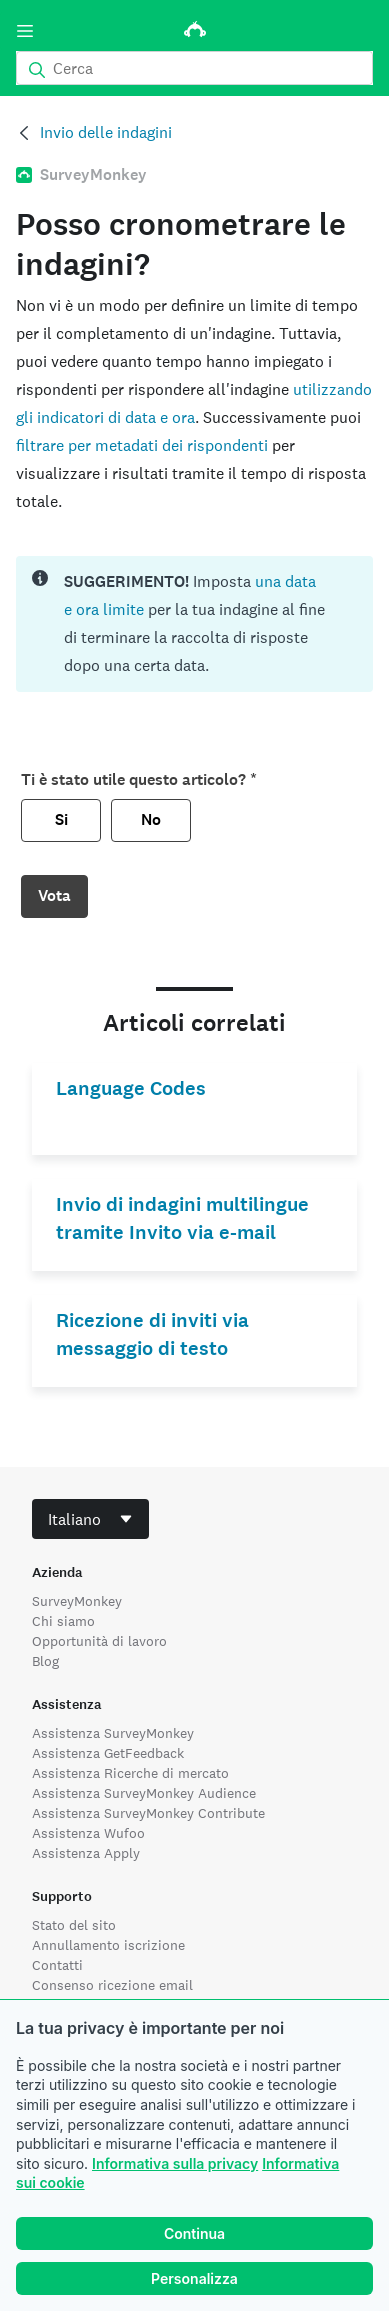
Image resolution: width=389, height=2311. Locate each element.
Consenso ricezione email (112, 1985)
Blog (45, 1661)
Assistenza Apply (86, 1853)
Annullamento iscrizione (108, 1945)
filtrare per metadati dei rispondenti (142, 445)
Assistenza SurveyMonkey (113, 1733)
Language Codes (131, 1088)
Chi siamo (63, 1621)
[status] (194, 624)
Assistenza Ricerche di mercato (130, 1773)
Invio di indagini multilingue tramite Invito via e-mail (182, 1218)
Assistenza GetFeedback (108, 1753)
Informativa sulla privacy (175, 2163)
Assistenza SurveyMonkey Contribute (148, 1813)
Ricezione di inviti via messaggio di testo (152, 1334)
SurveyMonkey (77, 1601)
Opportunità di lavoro (99, 1641)
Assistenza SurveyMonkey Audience (144, 1793)
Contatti (57, 1965)
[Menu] (25, 31)
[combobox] (90, 1519)
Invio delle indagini (106, 132)
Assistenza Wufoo (88, 1833)
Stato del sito (74, 1925)
